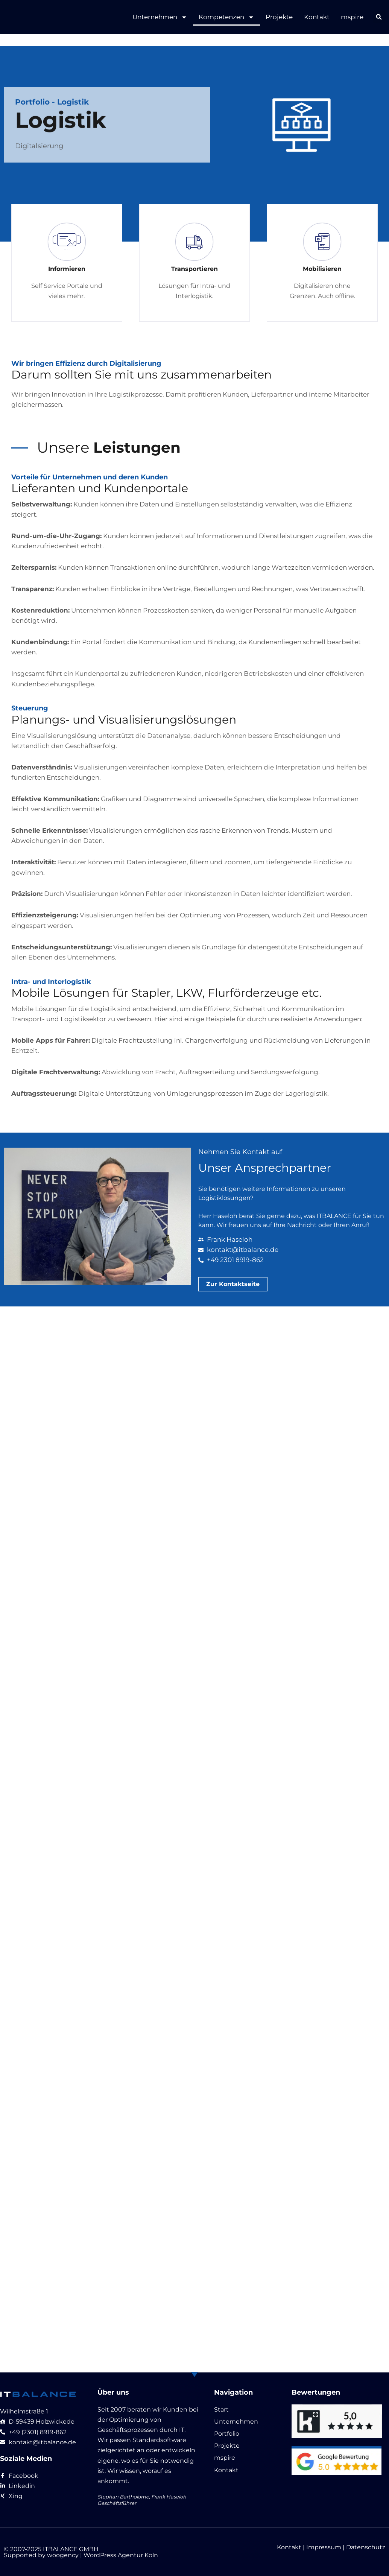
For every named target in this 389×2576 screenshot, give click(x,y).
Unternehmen (159, 17)
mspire (352, 17)
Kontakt (317, 17)
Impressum (323, 2547)
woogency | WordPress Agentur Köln (102, 2555)
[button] (379, 17)
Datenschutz (365, 2547)
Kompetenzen (226, 17)
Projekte (279, 17)
